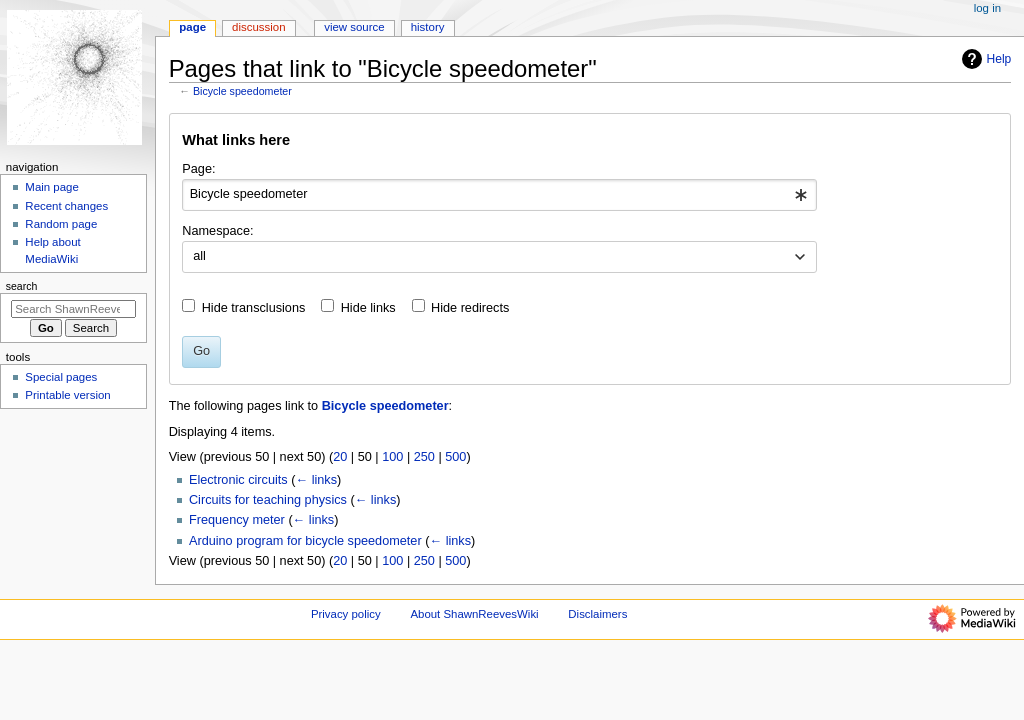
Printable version (67, 395)
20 (340, 457)
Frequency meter (237, 520)
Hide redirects (470, 308)
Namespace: (217, 231)
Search (22, 286)
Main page (52, 187)
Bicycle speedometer (242, 91)
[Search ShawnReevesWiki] (73, 309)
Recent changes (66, 206)
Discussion (258, 27)
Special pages (61, 377)
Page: (198, 169)
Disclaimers (597, 614)
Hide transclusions (254, 308)
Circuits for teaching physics (268, 500)
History (428, 27)
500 (455, 457)
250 (424, 457)
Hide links (368, 308)
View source (354, 27)
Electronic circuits (238, 480)
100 (392, 457)
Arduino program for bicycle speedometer (305, 541)
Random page (61, 224)
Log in (987, 8)
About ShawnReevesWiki (474, 614)
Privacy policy (346, 614)
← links (316, 480)
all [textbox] (199, 256)
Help (984, 59)
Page (192, 27)
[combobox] (499, 195)
